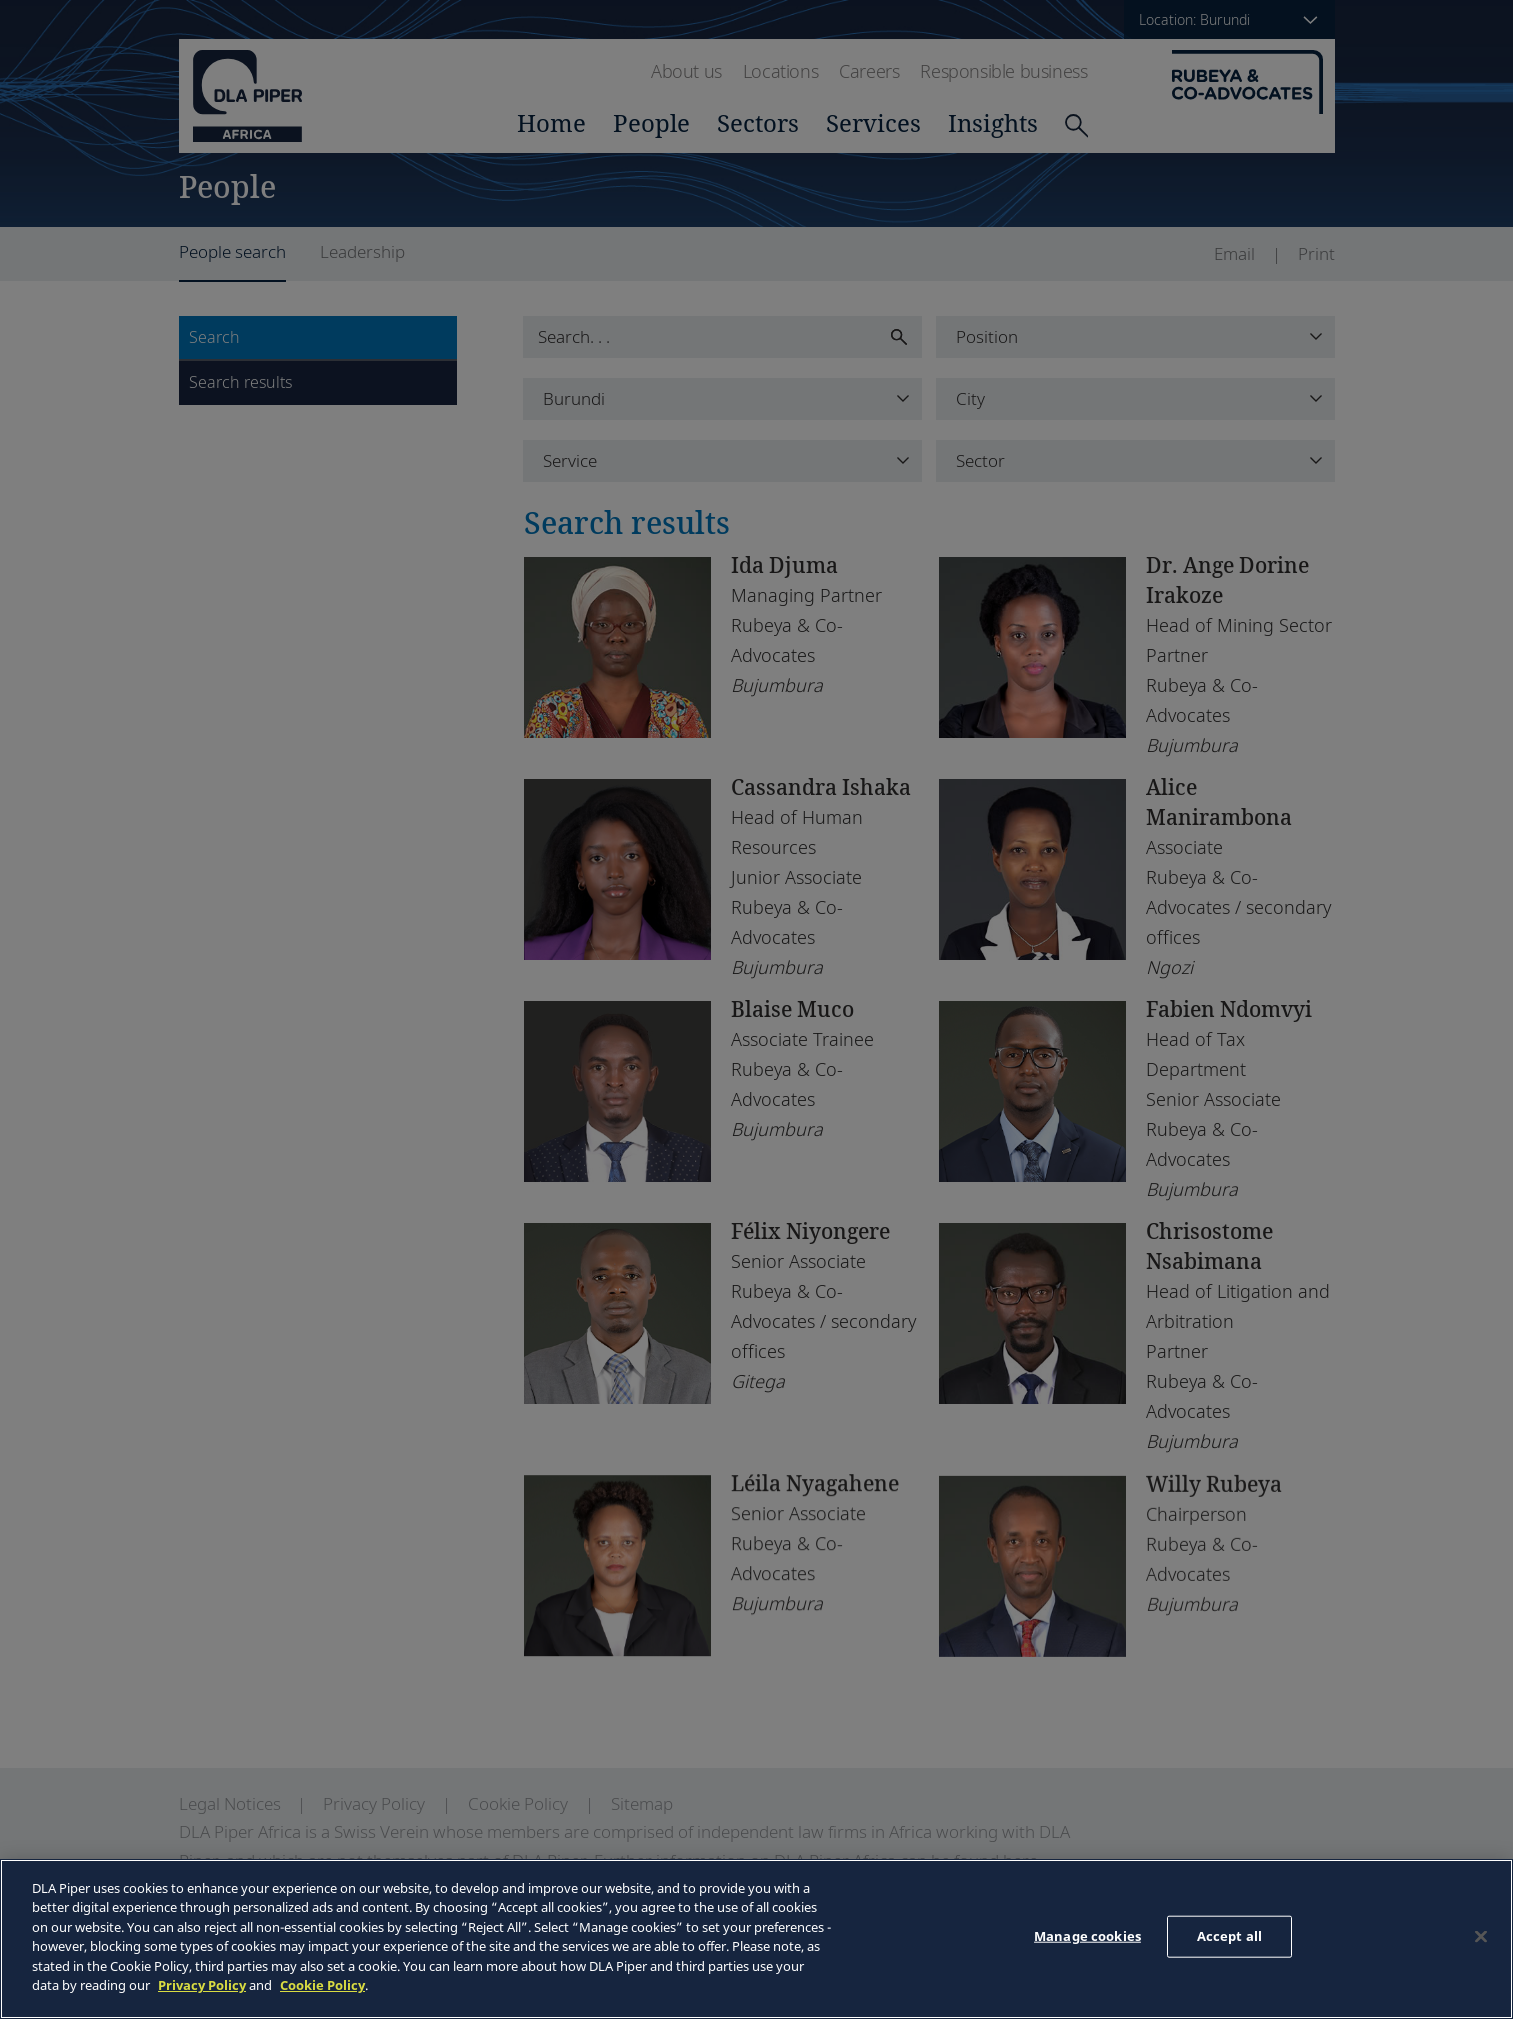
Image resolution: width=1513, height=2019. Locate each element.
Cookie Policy (322, 1985)
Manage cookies (1087, 1936)
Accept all (1229, 1936)
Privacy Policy (202, 1985)
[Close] (1481, 1936)
